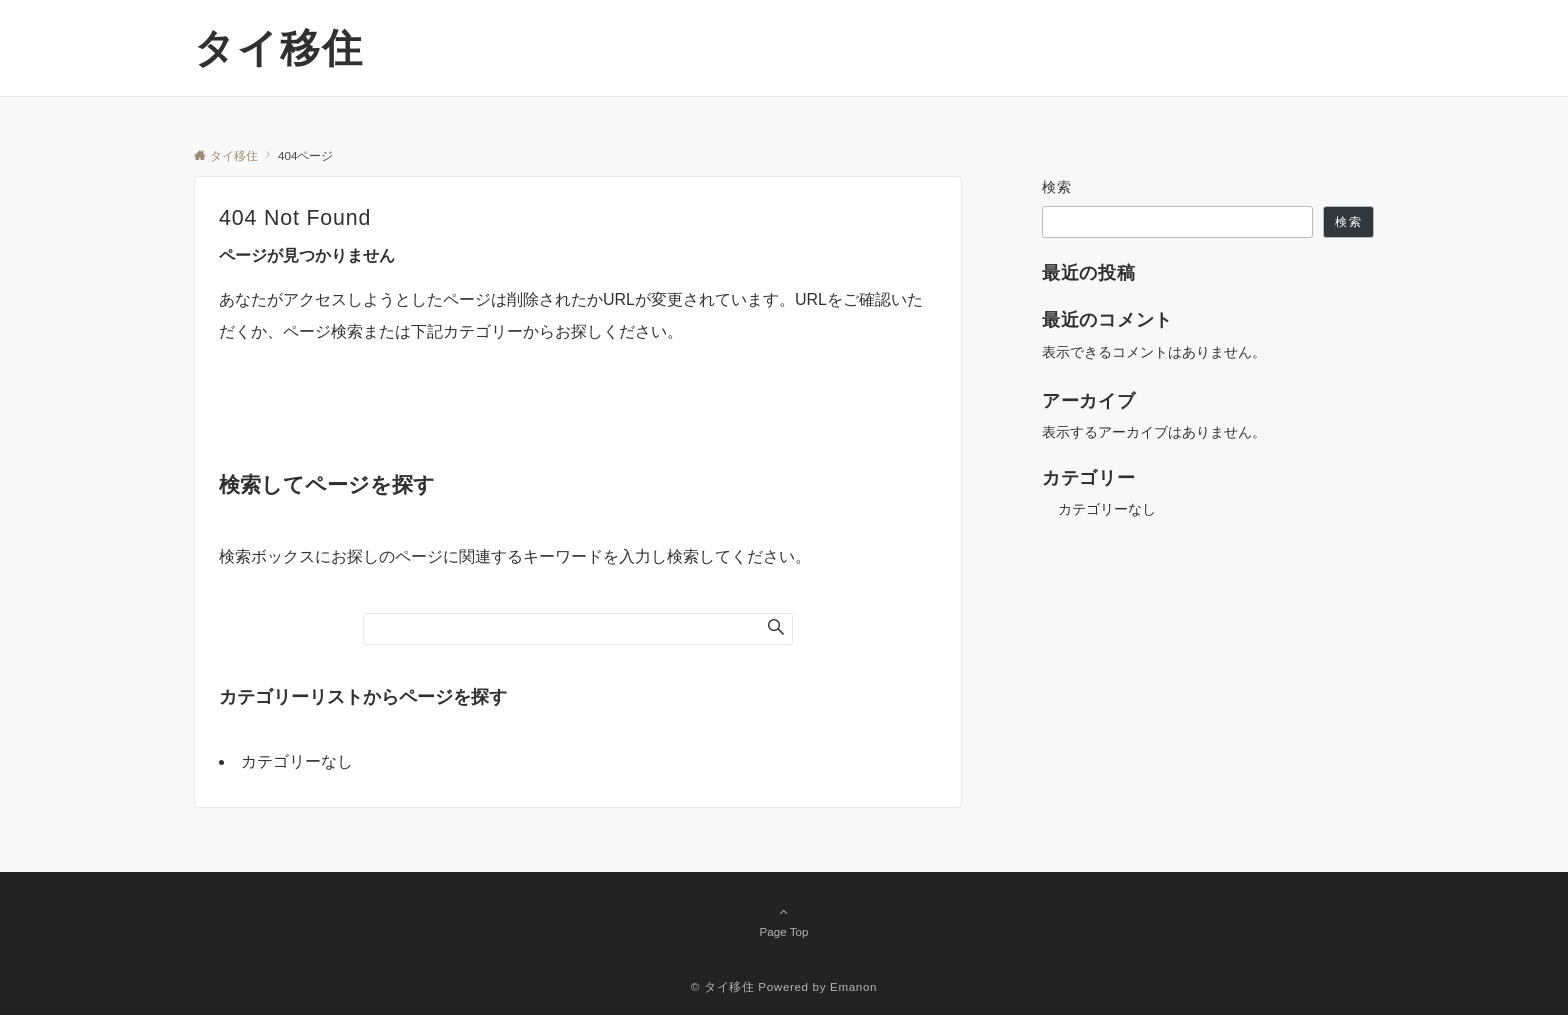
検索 (1057, 187)
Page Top (784, 921)
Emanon (853, 986)
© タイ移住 (723, 986)
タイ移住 (279, 48)
